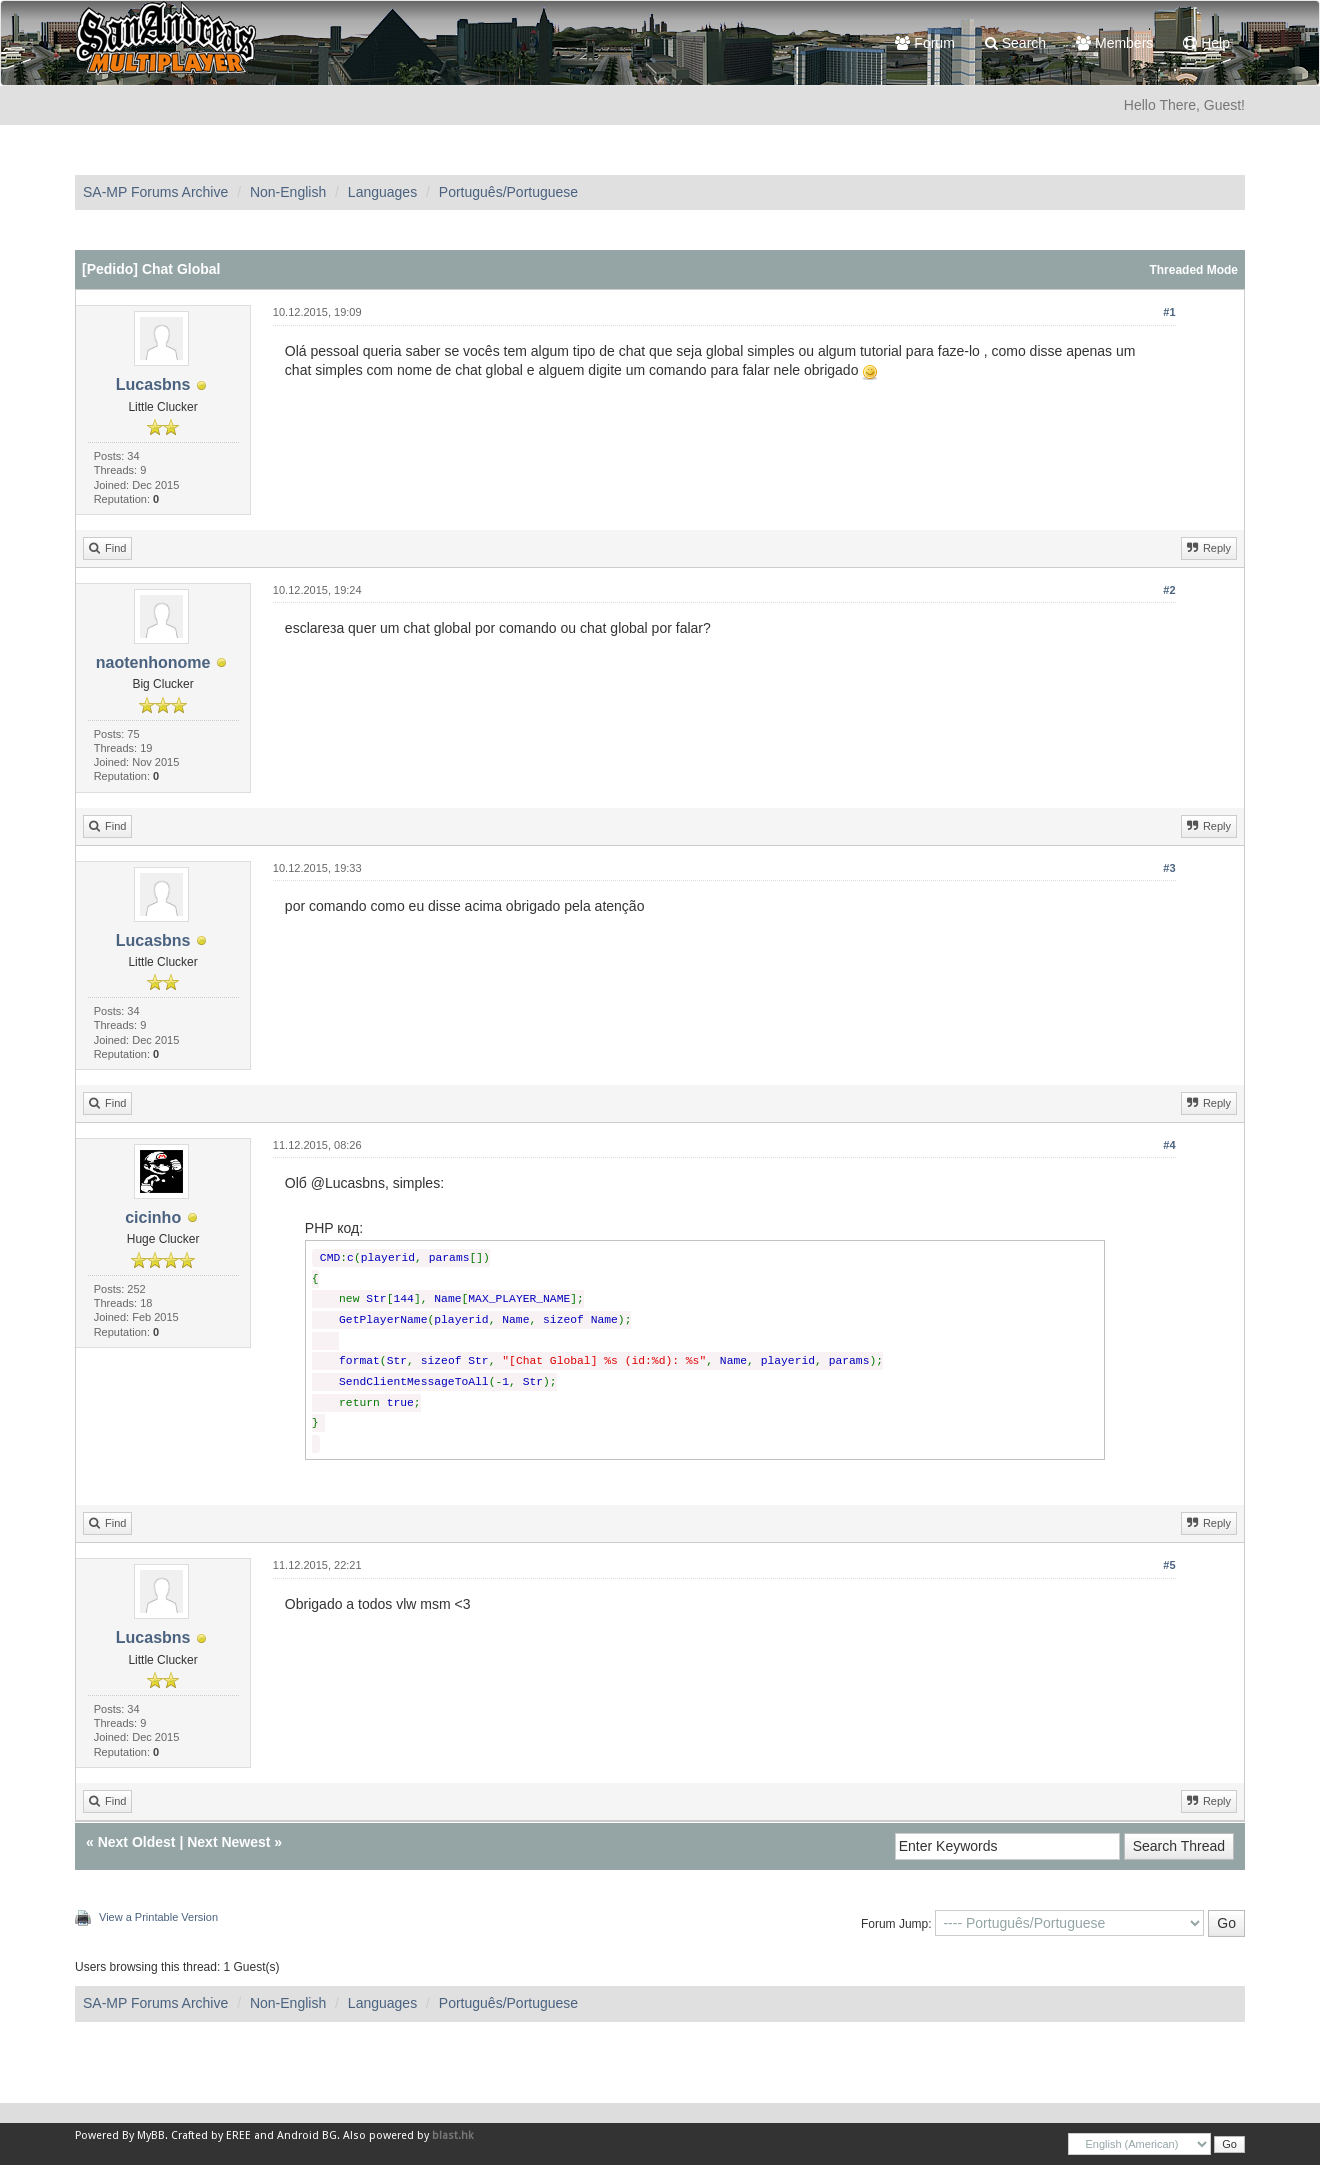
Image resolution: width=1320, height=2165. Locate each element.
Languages (382, 192)
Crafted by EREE (211, 2135)
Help (1206, 43)
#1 (1169, 312)
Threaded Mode (1193, 270)
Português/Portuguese (508, 192)
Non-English (288, 192)
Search (1015, 43)
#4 (1169, 1145)
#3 (1169, 868)
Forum (924, 43)
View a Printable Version (158, 1917)
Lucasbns (153, 384)
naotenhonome (153, 662)
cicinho (153, 1217)
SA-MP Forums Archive (155, 192)
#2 (1169, 590)
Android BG (307, 2135)
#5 (1169, 1565)
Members (1114, 43)
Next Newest (228, 1842)
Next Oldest (137, 1842)
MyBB (151, 2135)
